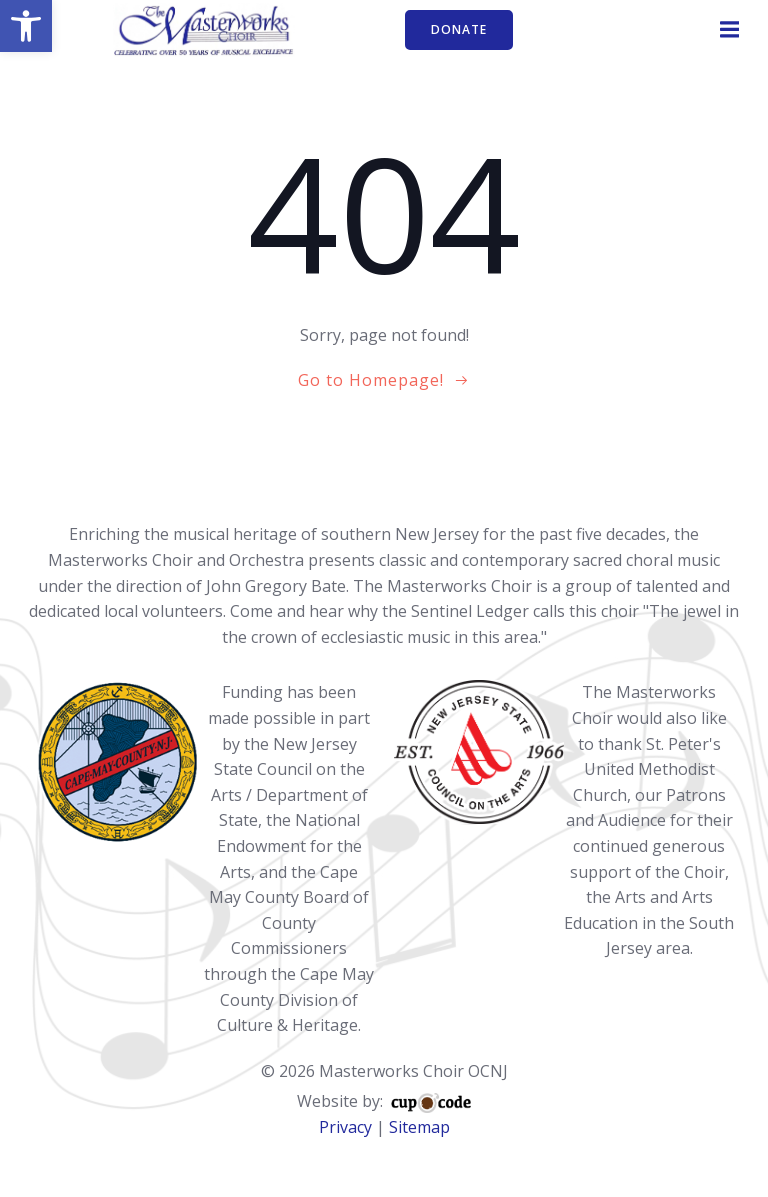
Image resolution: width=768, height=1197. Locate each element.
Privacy (345, 1127)
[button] (26, 26)
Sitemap (419, 1127)
